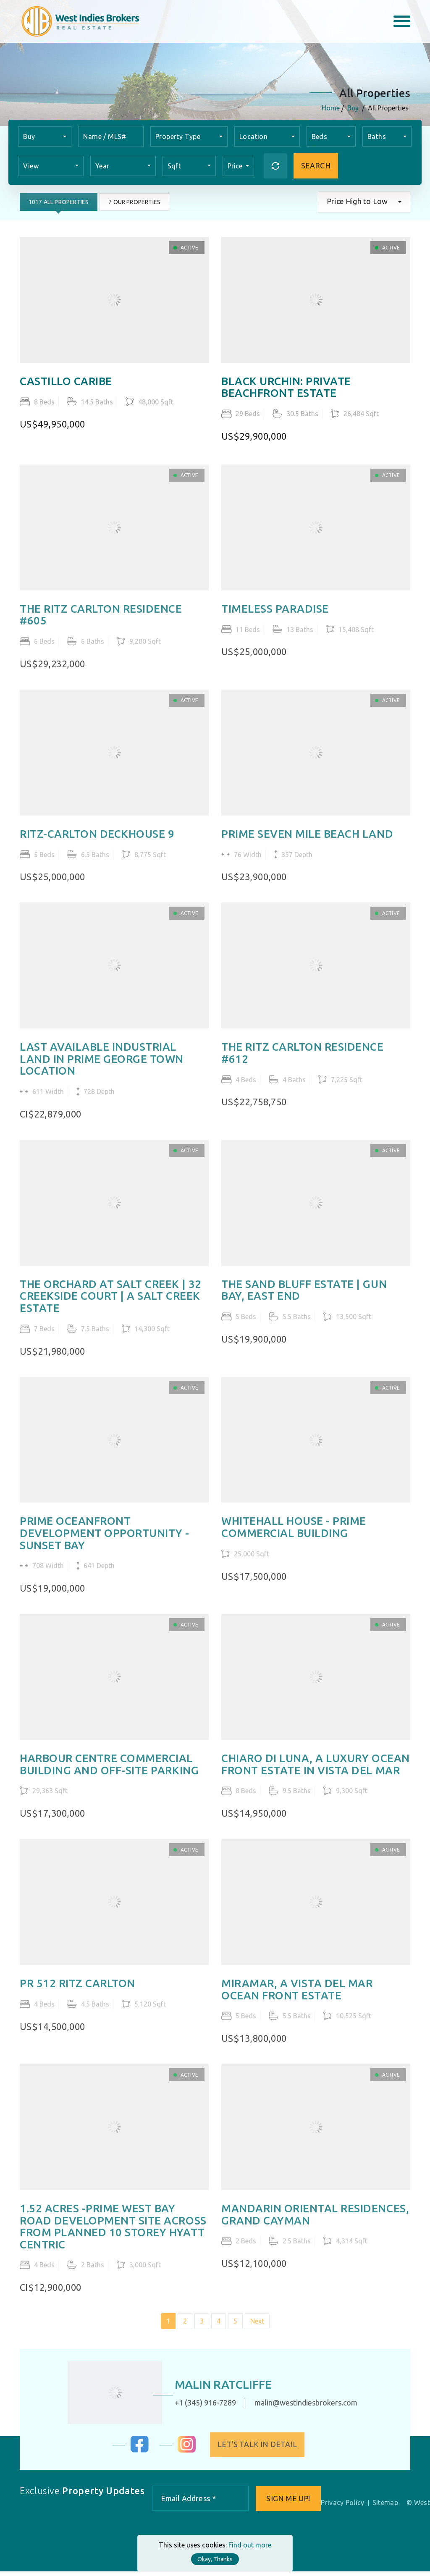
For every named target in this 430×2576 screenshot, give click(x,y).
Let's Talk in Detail (265, 2449)
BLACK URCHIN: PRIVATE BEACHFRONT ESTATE (286, 387)
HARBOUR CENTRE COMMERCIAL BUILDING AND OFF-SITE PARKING (109, 1775)
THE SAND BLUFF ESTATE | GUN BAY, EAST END (304, 1300)
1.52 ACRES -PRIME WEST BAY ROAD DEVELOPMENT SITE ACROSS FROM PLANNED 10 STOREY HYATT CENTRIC (113, 2238)
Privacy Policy (342, 2507)
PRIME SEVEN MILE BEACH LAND (307, 843)
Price (236, 166)
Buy (353, 108)
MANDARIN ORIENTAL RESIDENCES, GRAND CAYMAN (315, 2226)
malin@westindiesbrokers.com (297, 2407)
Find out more (249, 2545)
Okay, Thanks (215, 2559)
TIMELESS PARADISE (275, 617)
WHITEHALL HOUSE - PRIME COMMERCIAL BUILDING (293, 1538)
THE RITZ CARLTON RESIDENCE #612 (302, 1063)
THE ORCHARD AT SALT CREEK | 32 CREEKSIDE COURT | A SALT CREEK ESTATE (111, 1306)
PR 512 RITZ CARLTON (77, 1995)
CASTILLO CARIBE (66, 381)
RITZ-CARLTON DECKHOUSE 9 (97, 843)
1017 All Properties (59, 202)
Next (257, 2333)
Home (331, 108)
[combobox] (44, 136)
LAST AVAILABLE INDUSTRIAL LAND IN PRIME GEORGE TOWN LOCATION (102, 1068)
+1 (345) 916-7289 (197, 2407)
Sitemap (385, 2507)
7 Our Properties (135, 202)
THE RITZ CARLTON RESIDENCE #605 (101, 623)
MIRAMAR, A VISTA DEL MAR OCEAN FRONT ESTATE (296, 2001)
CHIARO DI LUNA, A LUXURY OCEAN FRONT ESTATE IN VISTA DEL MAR (315, 1775)
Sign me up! (288, 2503)
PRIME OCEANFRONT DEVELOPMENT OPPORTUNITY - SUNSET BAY (104, 1543)
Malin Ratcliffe (216, 2388)
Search (315, 166)
